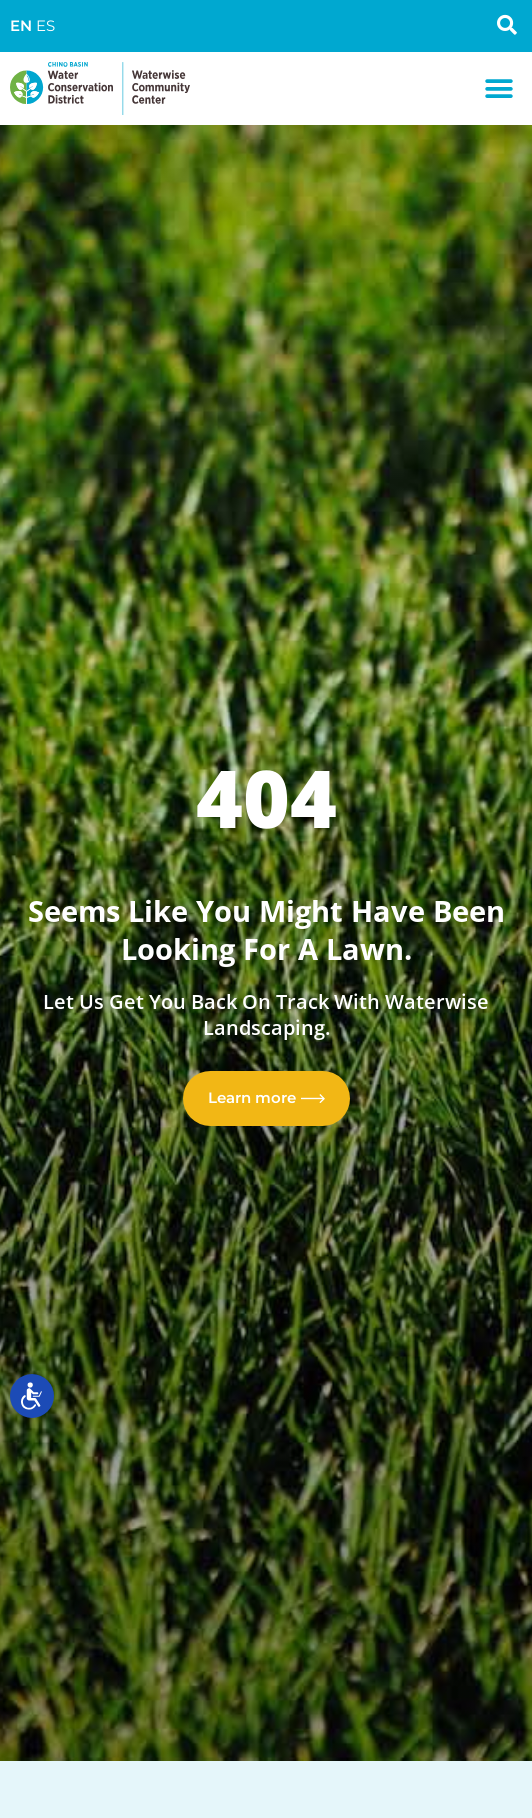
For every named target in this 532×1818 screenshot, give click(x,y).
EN (21, 26)
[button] (499, 88)
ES (45, 26)
